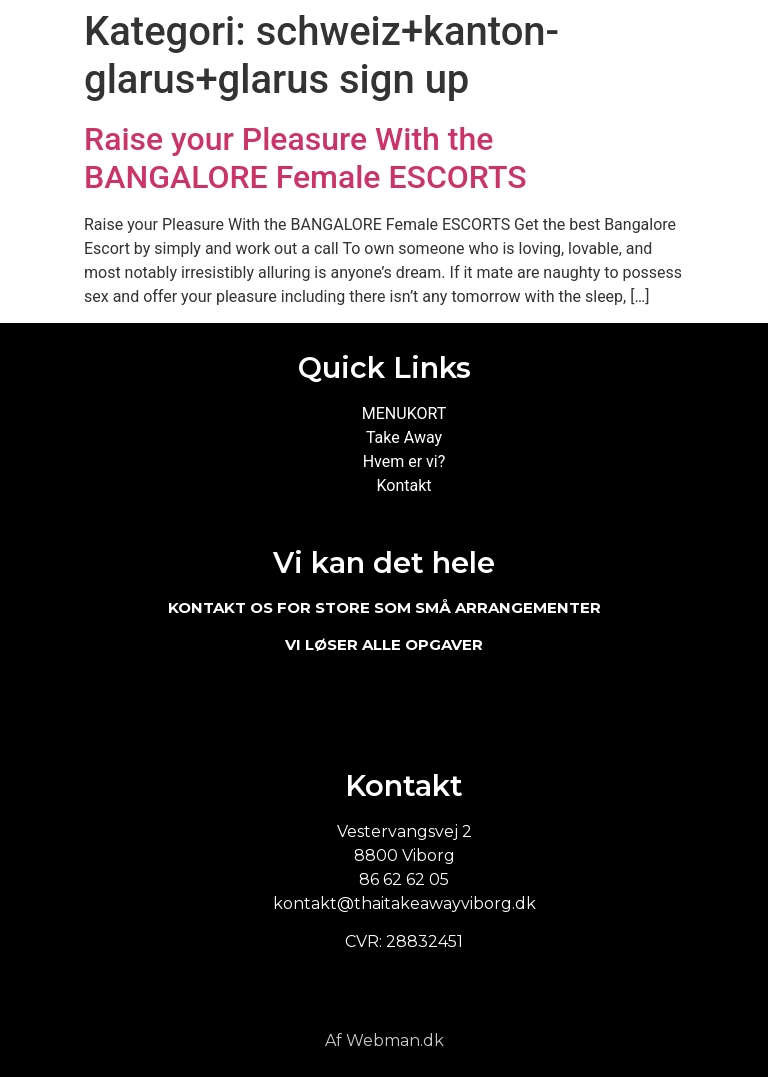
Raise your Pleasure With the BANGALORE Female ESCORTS (305, 158)
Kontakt (403, 485)
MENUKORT (404, 413)
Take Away (404, 437)
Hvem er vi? (404, 461)
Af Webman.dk (384, 1040)
